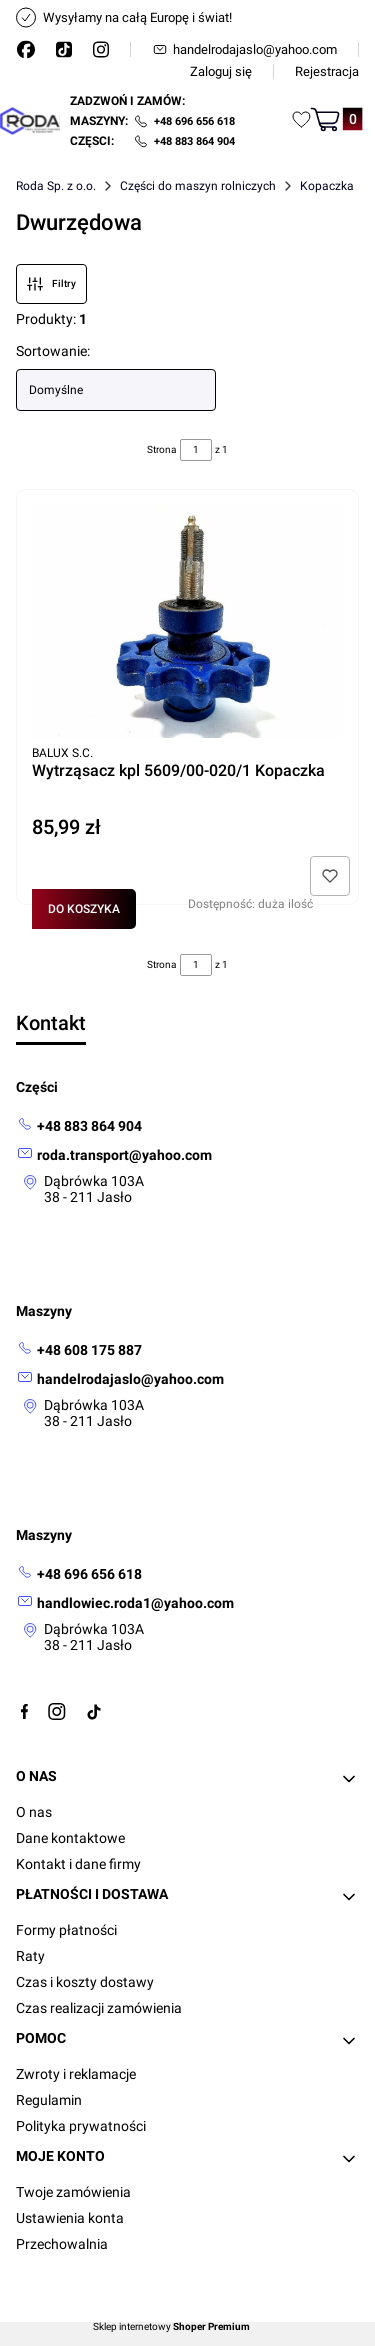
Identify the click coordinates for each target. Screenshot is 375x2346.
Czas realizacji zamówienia (99, 2008)
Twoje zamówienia (73, 2192)
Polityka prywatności (81, 2126)
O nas (34, 1812)
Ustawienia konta (70, 2218)
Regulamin (49, 2100)
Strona (161, 449)
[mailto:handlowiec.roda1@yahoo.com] (125, 1602)
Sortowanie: (53, 351)
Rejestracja (327, 71)
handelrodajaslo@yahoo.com (244, 49)
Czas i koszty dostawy (85, 1982)
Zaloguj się (221, 71)
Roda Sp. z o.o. (56, 186)
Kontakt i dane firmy (78, 1864)
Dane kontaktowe (70, 1838)
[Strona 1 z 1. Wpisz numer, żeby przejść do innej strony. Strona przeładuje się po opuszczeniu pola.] (196, 450)
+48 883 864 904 (194, 141)
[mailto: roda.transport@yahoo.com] (114, 1154)
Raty (30, 1956)
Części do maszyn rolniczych (198, 186)
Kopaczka (327, 186)
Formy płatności (66, 1930)
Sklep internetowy (171, 2327)
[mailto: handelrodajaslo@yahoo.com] (120, 1378)
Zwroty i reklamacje (76, 2074)
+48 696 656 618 (194, 121)
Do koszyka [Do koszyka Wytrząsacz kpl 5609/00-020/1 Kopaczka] (84, 909)
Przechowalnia (62, 2244)
